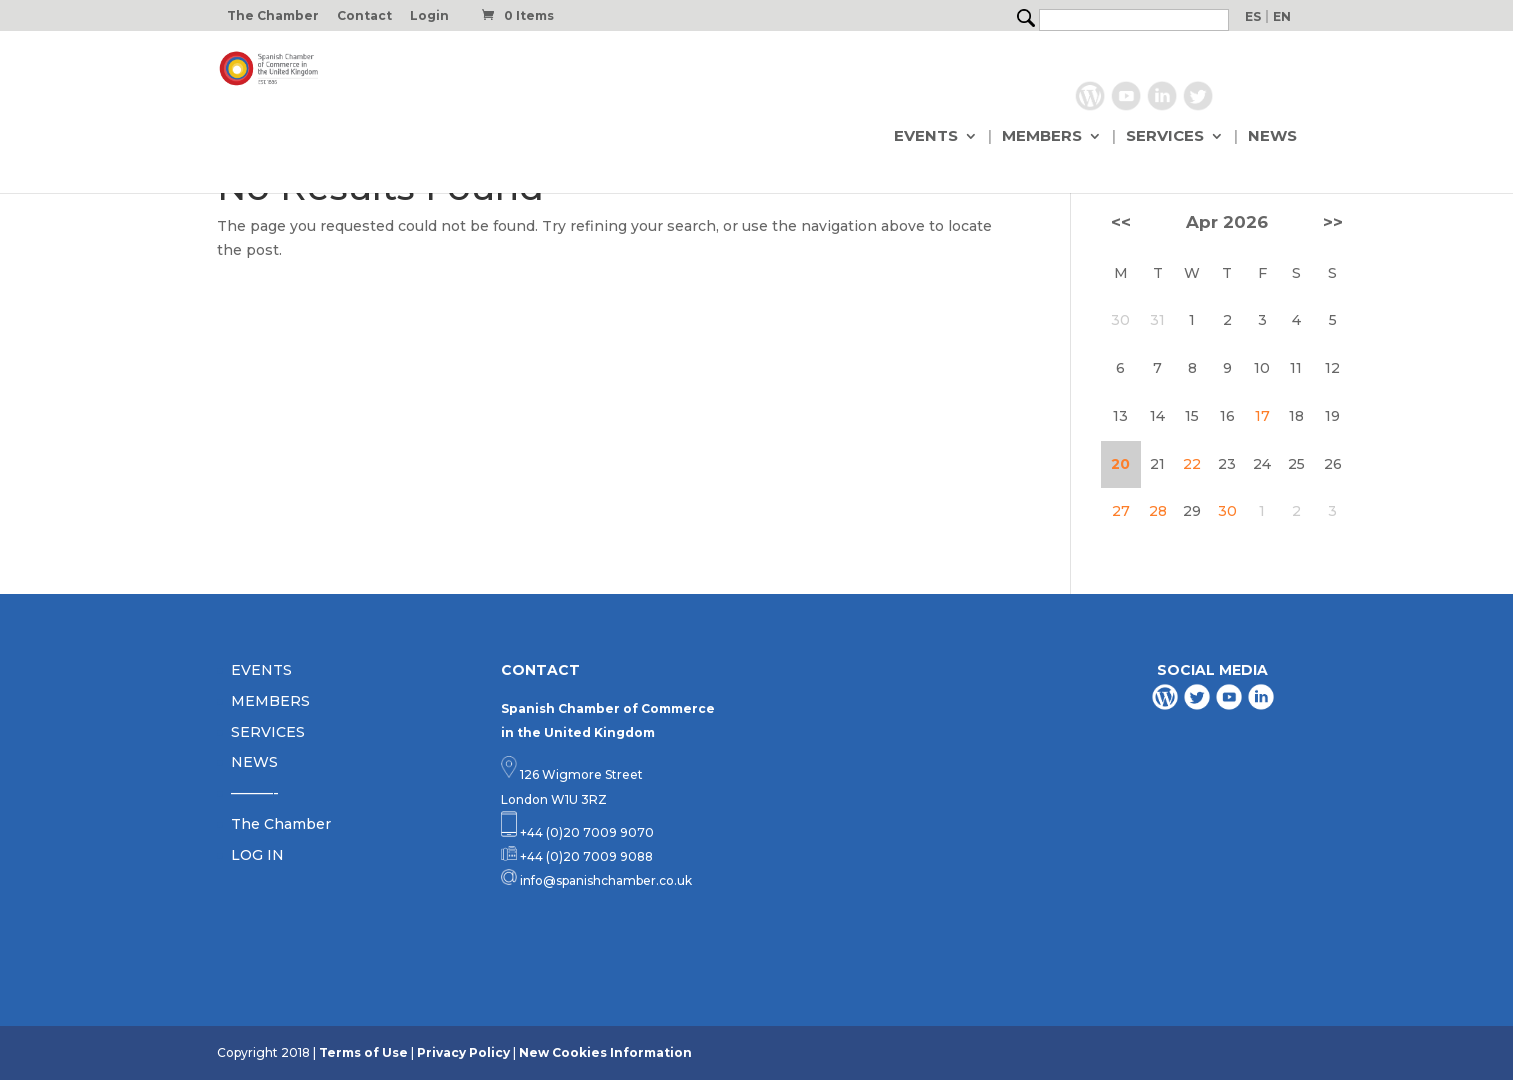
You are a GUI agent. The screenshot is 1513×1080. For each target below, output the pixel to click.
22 (1192, 464)
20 (1120, 464)
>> (1333, 222)
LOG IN (257, 855)
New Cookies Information (605, 1052)
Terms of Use (363, 1052)
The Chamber (273, 16)
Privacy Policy (463, 1052)
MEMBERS (1042, 137)
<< (1121, 222)
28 (1158, 511)
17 (1262, 416)
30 (1227, 511)
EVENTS (926, 137)
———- (255, 793)
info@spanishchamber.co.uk (604, 880)
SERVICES (1165, 137)
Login (429, 16)
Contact (364, 16)
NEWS (1272, 137)
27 (1121, 511)
